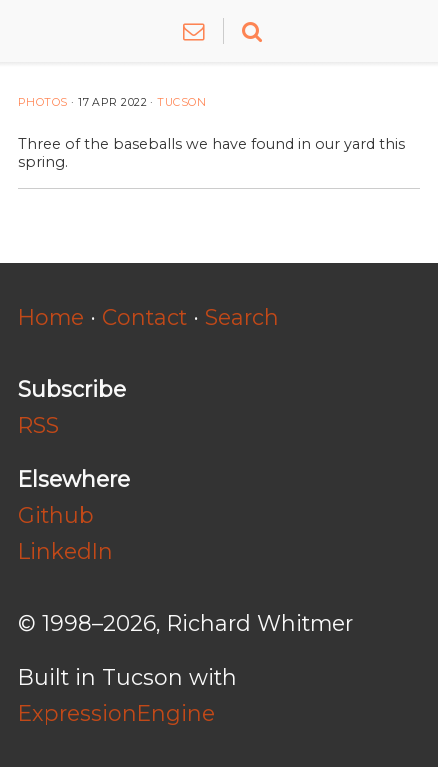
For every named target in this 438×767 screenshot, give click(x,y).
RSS (38, 425)
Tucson (181, 102)
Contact (144, 317)
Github (56, 515)
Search (242, 317)
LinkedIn (65, 551)
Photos (43, 102)
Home (51, 317)
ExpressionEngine (116, 713)
